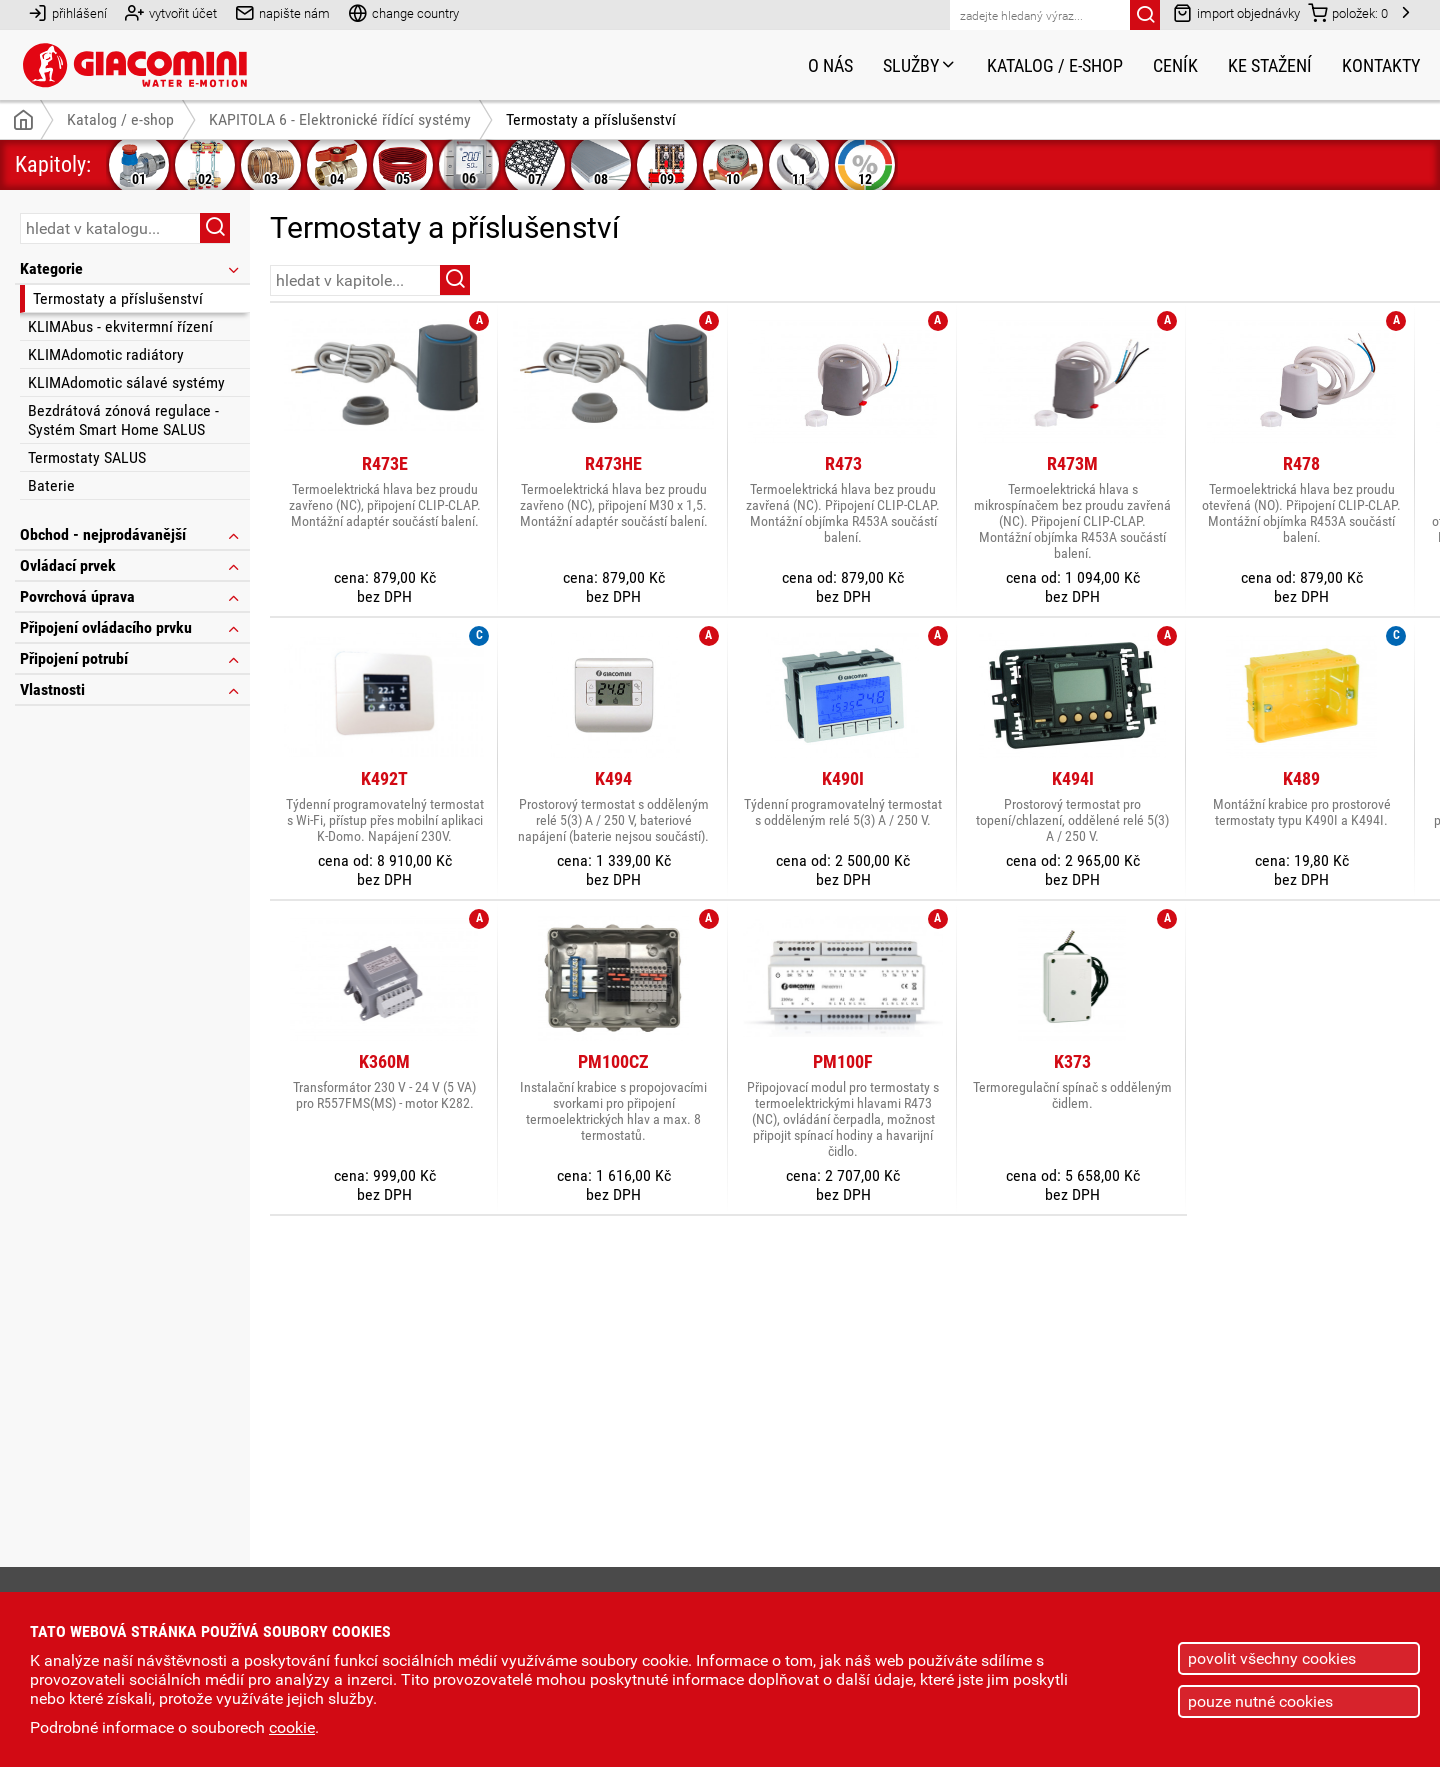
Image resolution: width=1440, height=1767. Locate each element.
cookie (292, 1727)
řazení (1363, 279)
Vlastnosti (131, 689)
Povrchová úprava (131, 596)
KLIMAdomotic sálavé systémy (126, 382)
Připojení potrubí (131, 658)
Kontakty (1381, 65)
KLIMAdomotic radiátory (106, 354)
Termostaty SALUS (87, 457)
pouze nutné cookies (1260, 1701)
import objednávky (1236, 12)
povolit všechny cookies (1272, 1658)
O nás (830, 65)
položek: (1348, 12)
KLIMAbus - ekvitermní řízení (120, 326)
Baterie (51, 485)
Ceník (1175, 65)
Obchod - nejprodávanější (131, 534)
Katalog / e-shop (1055, 65)
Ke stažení (1270, 65)
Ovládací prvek (131, 565)
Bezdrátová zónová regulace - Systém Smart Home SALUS (123, 420)
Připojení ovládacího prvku (131, 627)
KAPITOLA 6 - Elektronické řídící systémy (340, 119)
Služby (920, 65)
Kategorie (131, 268)
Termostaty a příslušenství (118, 298)
